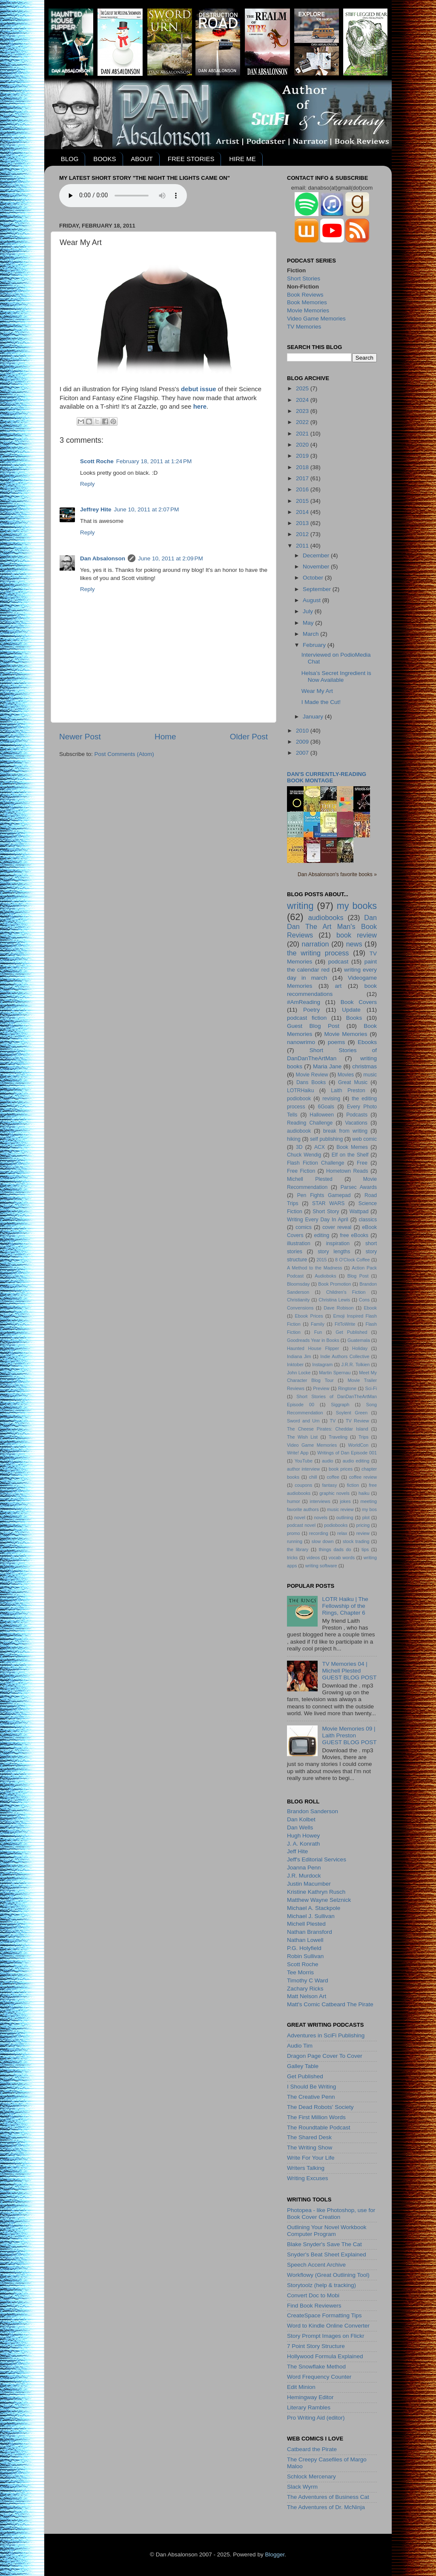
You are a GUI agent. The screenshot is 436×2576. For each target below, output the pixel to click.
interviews (320, 1501)
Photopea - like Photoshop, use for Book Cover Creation (331, 2213)
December (317, 555)
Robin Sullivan (305, 1956)
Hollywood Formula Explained (325, 2356)
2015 (303, 501)
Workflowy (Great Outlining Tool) (328, 2275)
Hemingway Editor (310, 2397)
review (363, 1533)
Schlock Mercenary (311, 2476)
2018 (303, 467)
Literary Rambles (308, 2407)
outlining (344, 1517)
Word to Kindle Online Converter (328, 2325)
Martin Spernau (334, 1372)
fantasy (329, 1485)
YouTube (304, 1460)
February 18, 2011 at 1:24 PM (154, 461)
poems (336, 1042)
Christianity (298, 1299)
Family (317, 1324)
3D (299, 1147)
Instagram (322, 1364)
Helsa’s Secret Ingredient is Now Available (336, 676)
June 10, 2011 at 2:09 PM (170, 558)
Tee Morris (300, 1972)
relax (342, 1533)
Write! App (297, 1452)
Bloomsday (298, 1284)
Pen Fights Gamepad (324, 1195)
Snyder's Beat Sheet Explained (326, 2254)
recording (318, 1533)
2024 (303, 400)
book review (356, 935)
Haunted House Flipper (313, 1348)
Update (351, 1010)
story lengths (334, 1252)
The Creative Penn (311, 2097)
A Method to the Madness (314, 1267)
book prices (341, 1468)
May (309, 623)
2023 (303, 411)
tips (365, 1549)
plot (366, 1517)
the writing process (318, 953)
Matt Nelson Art (306, 1996)
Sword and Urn (303, 1420)
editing (322, 1235)
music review (340, 1509)
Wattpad (359, 1211)
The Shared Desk (309, 2137)
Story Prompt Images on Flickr (325, 2336)
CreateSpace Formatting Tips (324, 2315)
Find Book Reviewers (314, 2305)
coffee (333, 1477)
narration (315, 944)
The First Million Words (316, 2117)
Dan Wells (300, 1827)
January (314, 716)
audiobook (299, 1131)
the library (297, 1549)
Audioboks (325, 1275)
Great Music (352, 1082)
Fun (318, 1332)
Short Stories (303, 278)
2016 (303, 489)
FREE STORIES (191, 158)
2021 (303, 433)
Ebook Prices (309, 1315)
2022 (303, 422)
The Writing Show (309, 2147)
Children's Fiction (346, 1292)
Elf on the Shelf (350, 1155)
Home (165, 736)
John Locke (299, 1372)
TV (333, 1420)
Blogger (274, 2554)
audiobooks (326, 917)
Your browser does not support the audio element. (123, 195)
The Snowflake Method (316, 2366)
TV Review (357, 1420)
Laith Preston (348, 1090)
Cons (364, 1299)
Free (362, 1163)
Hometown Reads (347, 1171)
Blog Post (358, 1275)
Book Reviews (305, 294)
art (338, 986)
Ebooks (367, 1042)
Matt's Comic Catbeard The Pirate (330, 2004)
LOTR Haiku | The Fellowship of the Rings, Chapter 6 (345, 1606)
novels (320, 1517)
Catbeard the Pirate (312, 2449)
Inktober (295, 1364)
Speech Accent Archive (316, 2265)
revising (331, 1099)
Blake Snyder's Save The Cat (324, 2244)
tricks (292, 1557)
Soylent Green (352, 1412)
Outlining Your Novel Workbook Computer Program (327, 2230)
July (309, 611)
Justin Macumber (309, 1884)
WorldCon (358, 1445)
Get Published (351, 1332)
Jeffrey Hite (96, 509)
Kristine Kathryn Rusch (316, 1892)
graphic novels (334, 1493)
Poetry (311, 1010)
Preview (321, 1388)
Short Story (326, 1211)
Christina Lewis (334, 1299)
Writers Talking (305, 2168)
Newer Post (80, 736)
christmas (364, 1066)
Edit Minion (301, 2387)
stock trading (356, 1541)
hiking (294, 1139)
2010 (303, 730)
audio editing (356, 1460)
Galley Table (302, 2066)
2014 (303, 512)
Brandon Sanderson (312, 1811)
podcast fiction (307, 1018)
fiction (353, 1485)
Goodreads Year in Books (313, 1340)
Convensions (300, 1307)
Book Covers (359, 1002)
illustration (298, 1243)
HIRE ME (242, 158)
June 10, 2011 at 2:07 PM (146, 509)
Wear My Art (317, 691)
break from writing (345, 1131)
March (311, 634)
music (370, 1075)
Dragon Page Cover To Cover (324, 2056)
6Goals (326, 1107)
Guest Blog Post (313, 1026)
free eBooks (354, 1235)
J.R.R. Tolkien (355, 1364)
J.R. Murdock (304, 1875)
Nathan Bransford (309, 1932)
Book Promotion (334, 1284)
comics (303, 1227)
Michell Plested (310, 1179)
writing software (321, 1565)
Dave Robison (338, 1307)
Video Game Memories (316, 318)
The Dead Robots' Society (320, 2107)
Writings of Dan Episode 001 (347, 1452)
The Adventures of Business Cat (328, 2497)
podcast (338, 961)
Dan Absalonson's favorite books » (337, 874)
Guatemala (358, 1340)
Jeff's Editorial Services (316, 1859)
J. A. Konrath (303, 1843)
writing (300, 905)
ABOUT (142, 158)
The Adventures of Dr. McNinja (326, 2507)
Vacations (356, 1123)
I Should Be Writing (311, 2086)
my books (357, 905)
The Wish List (302, 1436)
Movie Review (312, 1075)
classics (368, 1220)
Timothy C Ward (307, 1980)
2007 (303, 753)
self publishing (326, 1139)
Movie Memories (308, 310)
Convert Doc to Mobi (313, 2295)
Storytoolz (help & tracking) (321, 2285)
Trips (364, 1436)
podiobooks (335, 1525)
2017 (303, 478)
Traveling (338, 1436)
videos (313, 1557)
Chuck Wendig (304, 1155)
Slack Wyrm (302, 2487)
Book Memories (307, 302)
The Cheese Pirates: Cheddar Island (327, 1428)
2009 (303, 741)
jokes (345, 1501)
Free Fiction (301, 1171)
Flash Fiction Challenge (315, 1163)
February (315, 645)
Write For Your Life (311, 2158)
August (312, 600)
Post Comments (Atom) (124, 754)
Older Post (249, 736)
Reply (87, 484)
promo (293, 1533)
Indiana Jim (299, 1356)
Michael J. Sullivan (311, 1916)
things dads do (335, 1549)
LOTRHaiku (300, 1090)
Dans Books (311, 1082)
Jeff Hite (297, 1851)
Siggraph (340, 1404)
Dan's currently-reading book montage (326, 777)
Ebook (370, 1307)
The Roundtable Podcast (318, 2127)
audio (327, 1460)
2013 (303, 523)
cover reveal (336, 1227)
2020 (303, 444)
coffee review (363, 1477)
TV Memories (304, 326)
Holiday (359, 1348)
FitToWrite (345, 1324)
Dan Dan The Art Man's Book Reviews (332, 926)
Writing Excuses (307, 2178)
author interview (303, 1468)
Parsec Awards (359, 1187)
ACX (319, 1147)
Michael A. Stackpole (313, 1908)
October (314, 577)
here (200, 406)
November (317, 566)
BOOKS (104, 158)
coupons (303, 1485)
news (354, 944)
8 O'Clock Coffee (352, 1259)
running (294, 1541)
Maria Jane (327, 1066)
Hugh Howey (303, 1835)
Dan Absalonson (102, 558)
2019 (303, 456)
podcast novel (301, 1525)
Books (354, 1018)
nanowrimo (301, 1042)
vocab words (342, 1557)
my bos (369, 1509)
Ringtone (347, 1388)
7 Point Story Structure (316, 2346)
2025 (303, 388)
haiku (364, 1493)
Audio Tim (300, 2045)
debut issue (198, 389)
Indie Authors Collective (344, 1356)
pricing (363, 1525)
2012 (303, 534)
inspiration (338, 1243)
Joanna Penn (304, 1867)
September (318, 589)
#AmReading (303, 1002)
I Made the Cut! (321, 702)
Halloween (322, 1115)
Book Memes (352, 1147)
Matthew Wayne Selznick (319, 1900)
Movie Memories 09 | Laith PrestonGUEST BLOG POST (349, 1735)
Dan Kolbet (301, 1819)
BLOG (70, 158)
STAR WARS (328, 1203)
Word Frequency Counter (319, 2377)
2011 (303, 545)
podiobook (299, 1099)
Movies (346, 1075)
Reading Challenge (310, 1123)
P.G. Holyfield (304, 1948)
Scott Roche (97, 461)
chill (313, 1477)
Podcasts (356, 1115)
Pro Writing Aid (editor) (316, 2417)
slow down (323, 1541)
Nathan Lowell (305, 1940)
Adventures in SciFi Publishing (325, 2035)
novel (299, 1517)
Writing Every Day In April (317, 1220)
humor (293, 1501)
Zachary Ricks (305, 1988)
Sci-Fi (371, 1388)
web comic (364, 1139)
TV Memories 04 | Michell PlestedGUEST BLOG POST (349, 1671)
